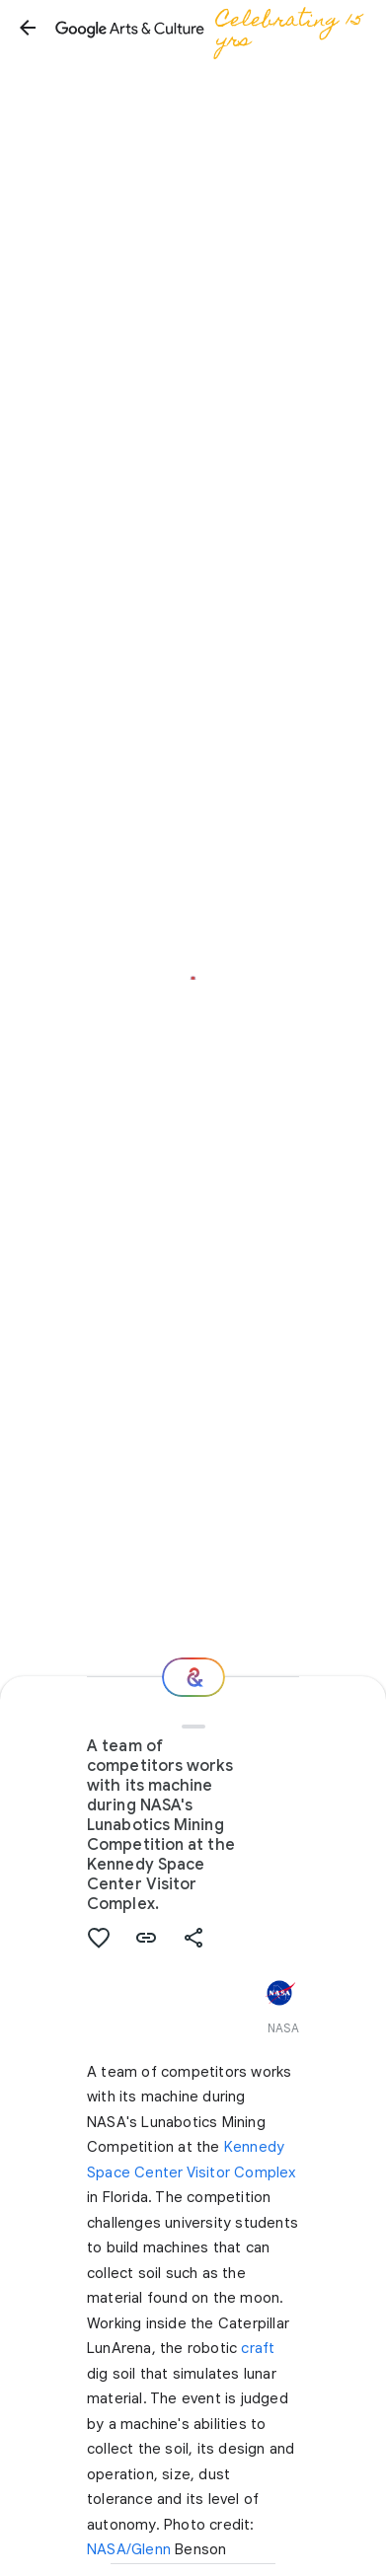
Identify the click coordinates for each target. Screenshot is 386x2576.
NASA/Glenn (129, 2549)
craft (257, 2348)
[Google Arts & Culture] (213, 27)
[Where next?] (193, 1677)
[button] (27, 27)
